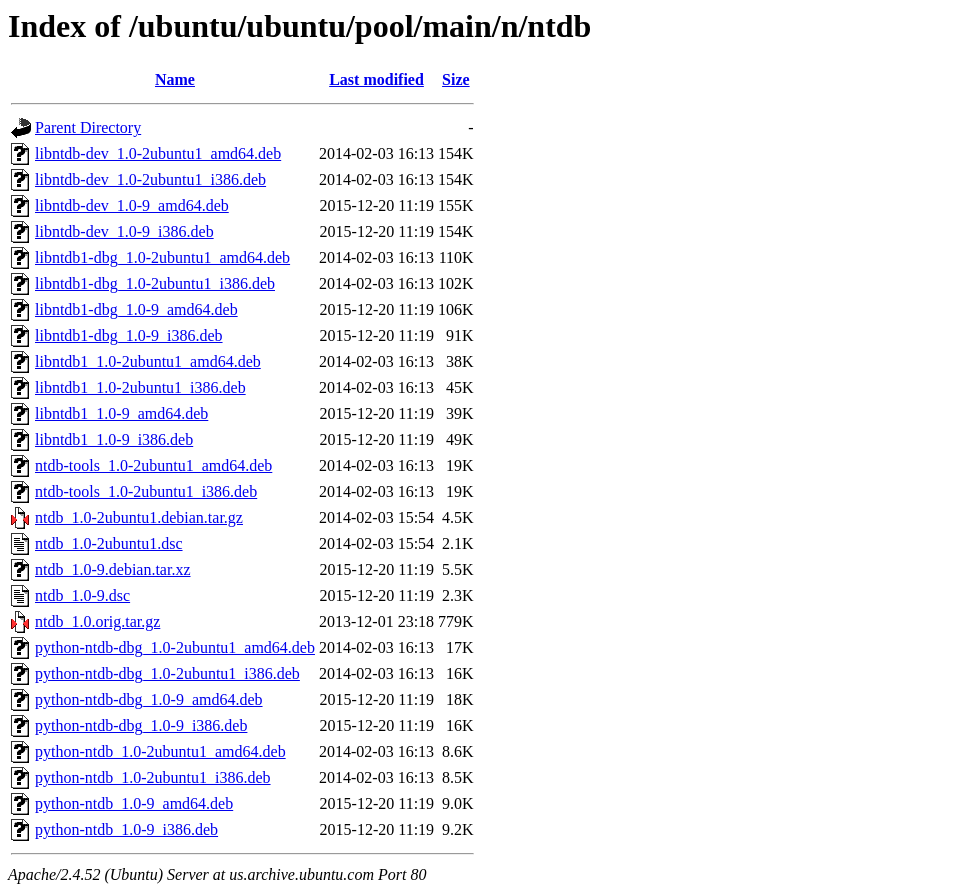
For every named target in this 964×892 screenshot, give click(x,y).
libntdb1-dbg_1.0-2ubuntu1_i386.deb (155, 283)
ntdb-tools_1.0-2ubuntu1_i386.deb (146, 491)
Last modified (376, 79)
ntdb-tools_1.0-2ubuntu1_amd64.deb (153, 465)
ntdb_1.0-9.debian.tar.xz (113, 569)
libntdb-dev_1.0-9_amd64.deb (132, 205)
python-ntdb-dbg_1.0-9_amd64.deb (149, 699)
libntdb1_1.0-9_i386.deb (114, 439)
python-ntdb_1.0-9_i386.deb (126, 829)
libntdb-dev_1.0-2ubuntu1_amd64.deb (158, 153)
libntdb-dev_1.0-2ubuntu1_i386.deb (150, 179)
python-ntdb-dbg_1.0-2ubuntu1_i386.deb (167, 673)
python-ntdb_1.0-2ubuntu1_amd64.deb (160, 751)
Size (456, 79)
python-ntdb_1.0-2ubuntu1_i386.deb (153, 777)
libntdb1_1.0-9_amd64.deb (121, 413)
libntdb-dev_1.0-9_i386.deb (124, 231)
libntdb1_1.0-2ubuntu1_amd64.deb (148, 361)
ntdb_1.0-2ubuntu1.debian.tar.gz (139, 517)
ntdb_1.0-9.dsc (82, 595)
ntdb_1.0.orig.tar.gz (97, 621)
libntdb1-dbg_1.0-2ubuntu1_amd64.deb (162, 257)
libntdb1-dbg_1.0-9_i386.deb (129, 335)
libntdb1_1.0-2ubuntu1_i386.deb (140, 387)
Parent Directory (88, 127)
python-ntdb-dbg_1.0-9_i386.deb (141, 725)
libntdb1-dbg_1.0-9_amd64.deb (136, 309)
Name (175, 79)
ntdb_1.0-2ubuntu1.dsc (109, 543)
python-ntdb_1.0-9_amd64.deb (134, 803)
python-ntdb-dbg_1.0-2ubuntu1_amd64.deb (175, 647)
